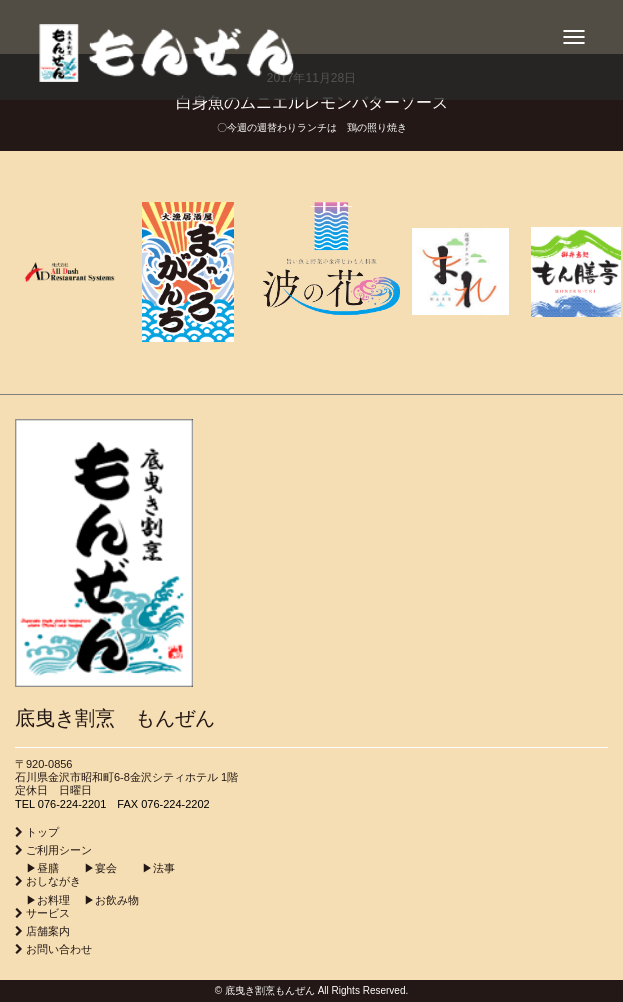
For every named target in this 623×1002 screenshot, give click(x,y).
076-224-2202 (175, 804)
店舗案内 (48, 931)
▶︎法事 (147, 868)
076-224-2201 (72, 804)
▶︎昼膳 (37, 868)
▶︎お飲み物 (106, 900)
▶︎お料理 (42, 900)
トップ (42, 832)
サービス (48, 913)
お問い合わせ (59, 949)
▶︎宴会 (89, 868)
